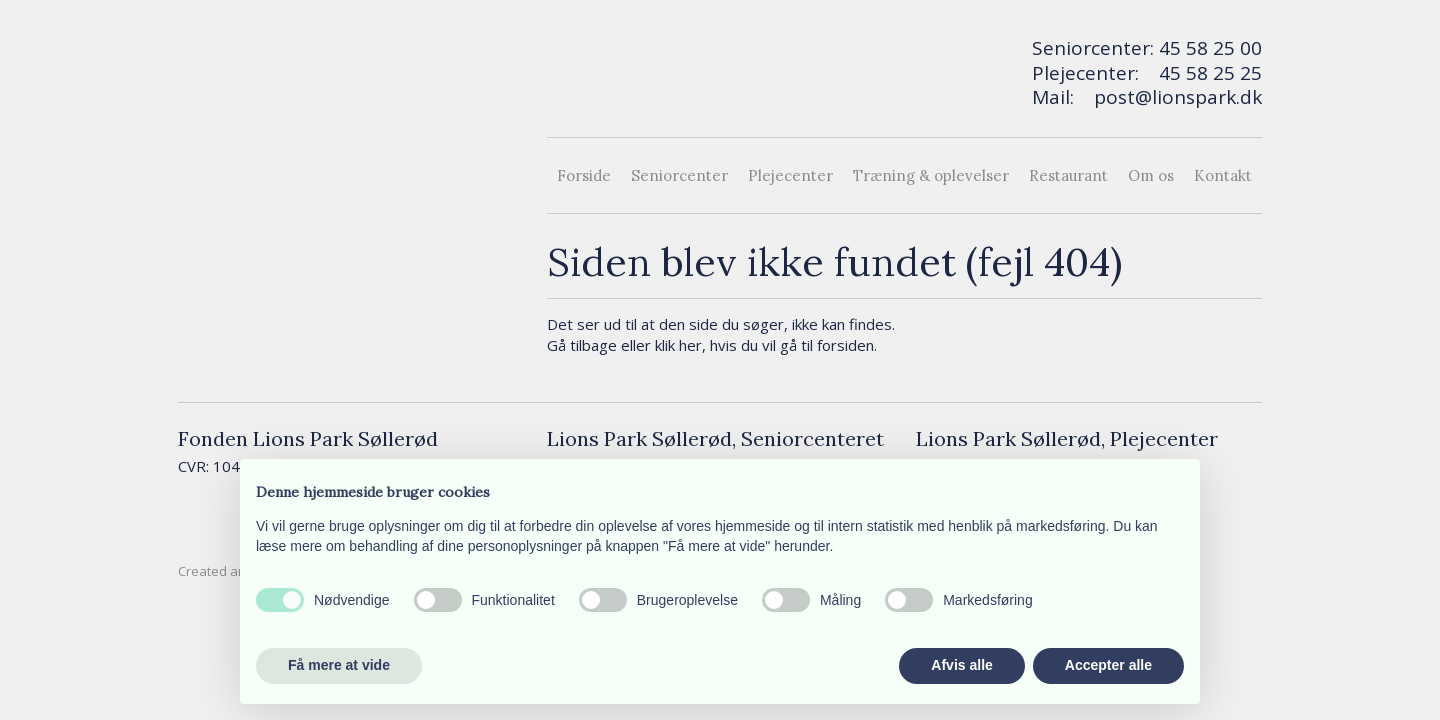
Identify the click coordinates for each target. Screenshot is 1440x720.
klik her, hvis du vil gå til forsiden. (766, 345)
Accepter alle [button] (1108, 665)
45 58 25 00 (1210, 48)
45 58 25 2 (1205, 73)
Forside (584, 175)
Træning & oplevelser (931, 175)
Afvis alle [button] (961, 665)
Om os (1151, 175)
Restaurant (1068, 175)
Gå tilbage (582, 345)
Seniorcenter (679, 175)
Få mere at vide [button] (339, 665)
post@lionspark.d (1173, 97)
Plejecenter (790, 175)
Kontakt (1223, 175)
